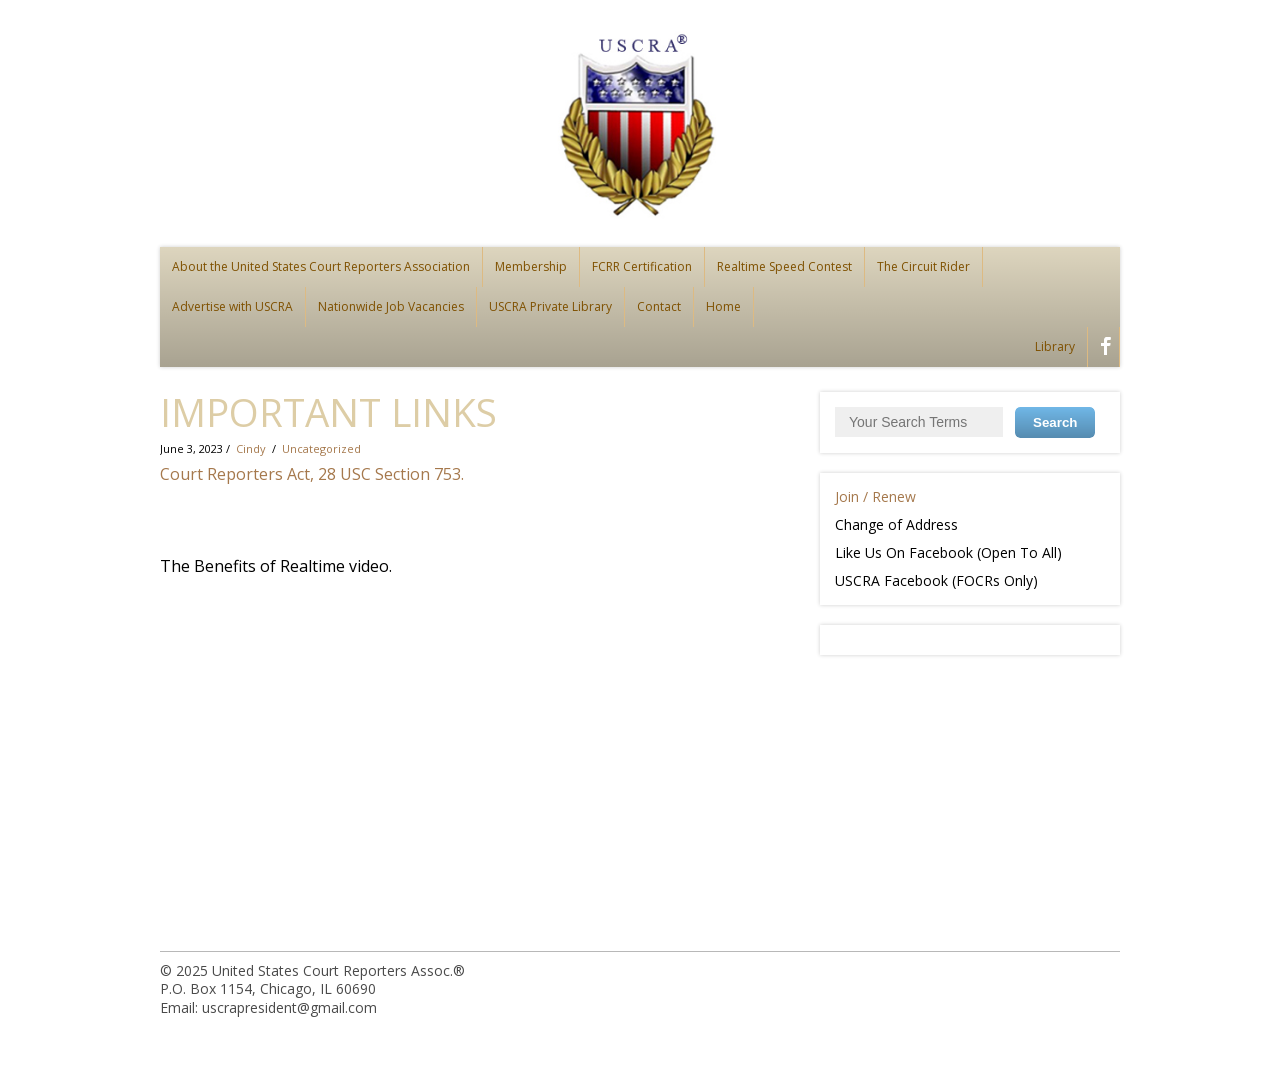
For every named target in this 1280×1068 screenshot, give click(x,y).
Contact (659, 306)
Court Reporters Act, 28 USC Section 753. (312, 474)
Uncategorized (321, 448)
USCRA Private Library (550, 306)
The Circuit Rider (923, 266)
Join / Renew (875, 496)
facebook (1101, 349)
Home (723, 306)
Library (1055, 346)
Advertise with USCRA (232, 306)
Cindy (251, 448)
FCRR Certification (642, 266)
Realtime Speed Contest (784, 266)
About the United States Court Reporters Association (321, 266)
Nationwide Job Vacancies (391, 306)
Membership (531, 266)
